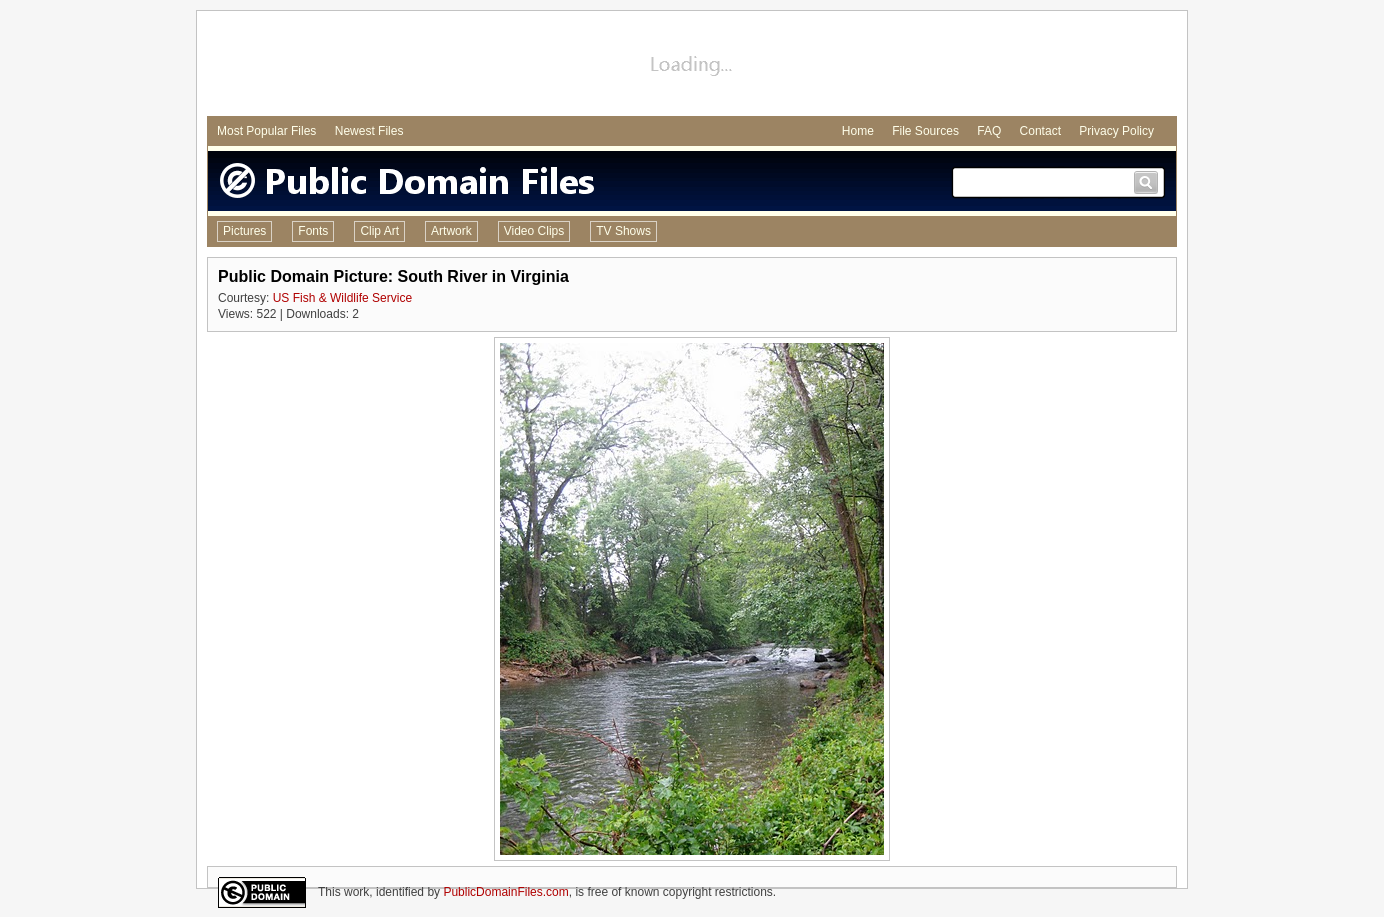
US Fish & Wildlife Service (342, 298)
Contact (1040, 131)
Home (858, 131)
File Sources (925, 131)
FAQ (989, 131)
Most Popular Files (266, 131)
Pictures (244, 231)
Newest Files (369, 131)
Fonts (313, 231)
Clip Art (379, 231)
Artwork (451, 231)
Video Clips (534, 231)
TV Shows (623, 231)
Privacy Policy (1116, 131)
